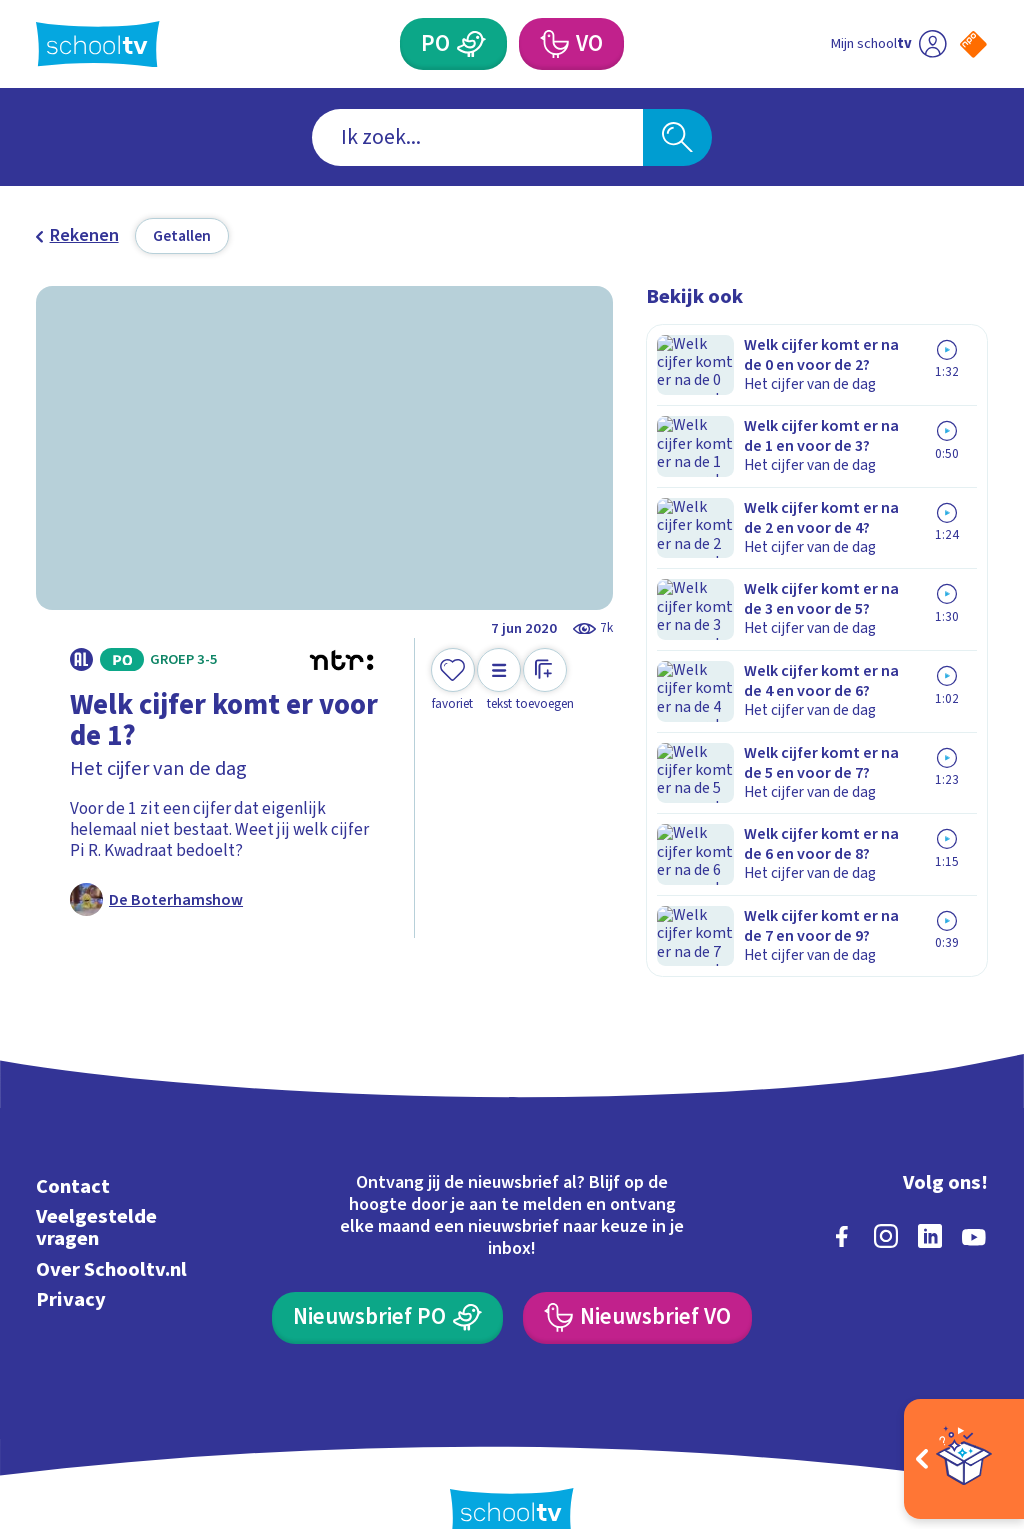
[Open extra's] (964, 1459)
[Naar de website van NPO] (973, 44)
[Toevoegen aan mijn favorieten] (453, 680)
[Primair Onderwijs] (471, 44)
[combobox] (477, 137)
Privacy (71, 1257)
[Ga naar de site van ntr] (957, 1372)
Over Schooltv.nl (111, 1227)
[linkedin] (930, 1195)
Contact (73, 1145)
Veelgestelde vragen (96, 1186)
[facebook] (842, 1195)
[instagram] (886, 1195)
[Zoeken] (677, 137)
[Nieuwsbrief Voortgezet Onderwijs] (637, 1276)
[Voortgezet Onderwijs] (553, 44)
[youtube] (974, 1195)
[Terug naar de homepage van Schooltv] (98, 44)
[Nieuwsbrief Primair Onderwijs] (387, 1276)
